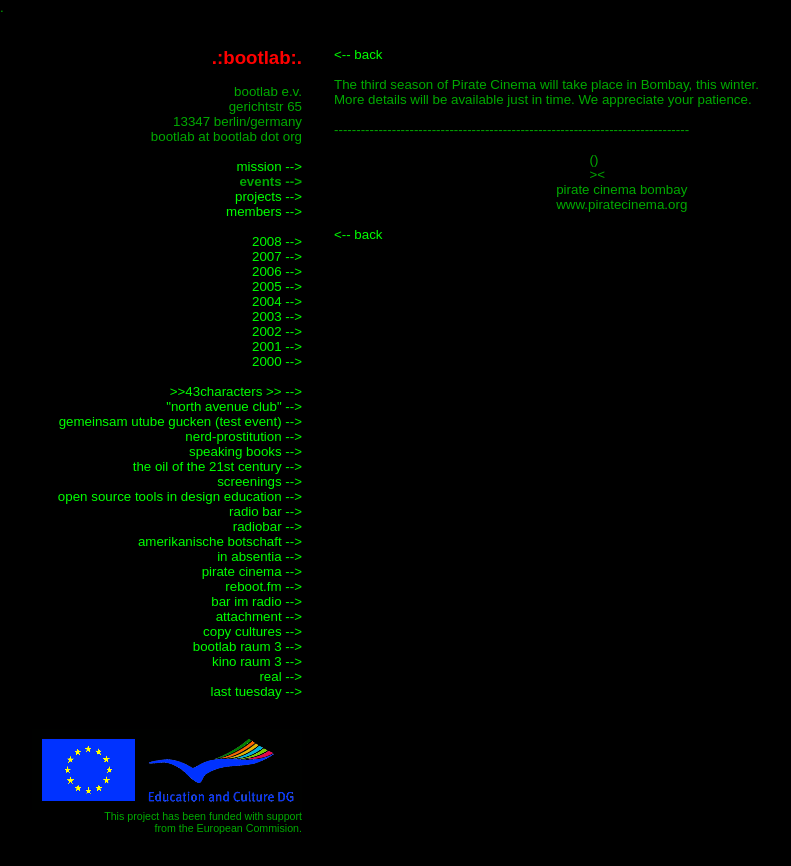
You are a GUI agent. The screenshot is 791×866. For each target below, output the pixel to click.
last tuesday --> (257, 691)
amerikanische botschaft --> (220, 541)
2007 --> (277, 256)
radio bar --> (265, 511)
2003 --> (277, 316)
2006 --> (277, 271)
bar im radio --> (256, 601)
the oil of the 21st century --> (217, 466)
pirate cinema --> (252, 571)
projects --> (268, 196)
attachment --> (259, 616)
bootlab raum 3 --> (247, 646)
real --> (280, 676)
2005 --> (277, 286)
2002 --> (277, 331)
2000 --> (277, 361)
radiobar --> (267, 526)
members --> (264, 211)
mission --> (269, 166)
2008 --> (277, 241)
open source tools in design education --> (180, 496)
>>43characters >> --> (236, 391)
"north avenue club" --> (234, 406)
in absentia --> (259, 556)
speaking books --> (245, 451)
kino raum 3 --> (257, 661)
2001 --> (277, 346)
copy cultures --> (252, 631)
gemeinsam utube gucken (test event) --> (180, 421)
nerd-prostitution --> (243, 436)
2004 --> (277, 301)
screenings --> (259, 481)
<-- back (358, 54)
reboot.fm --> (263, 586)
